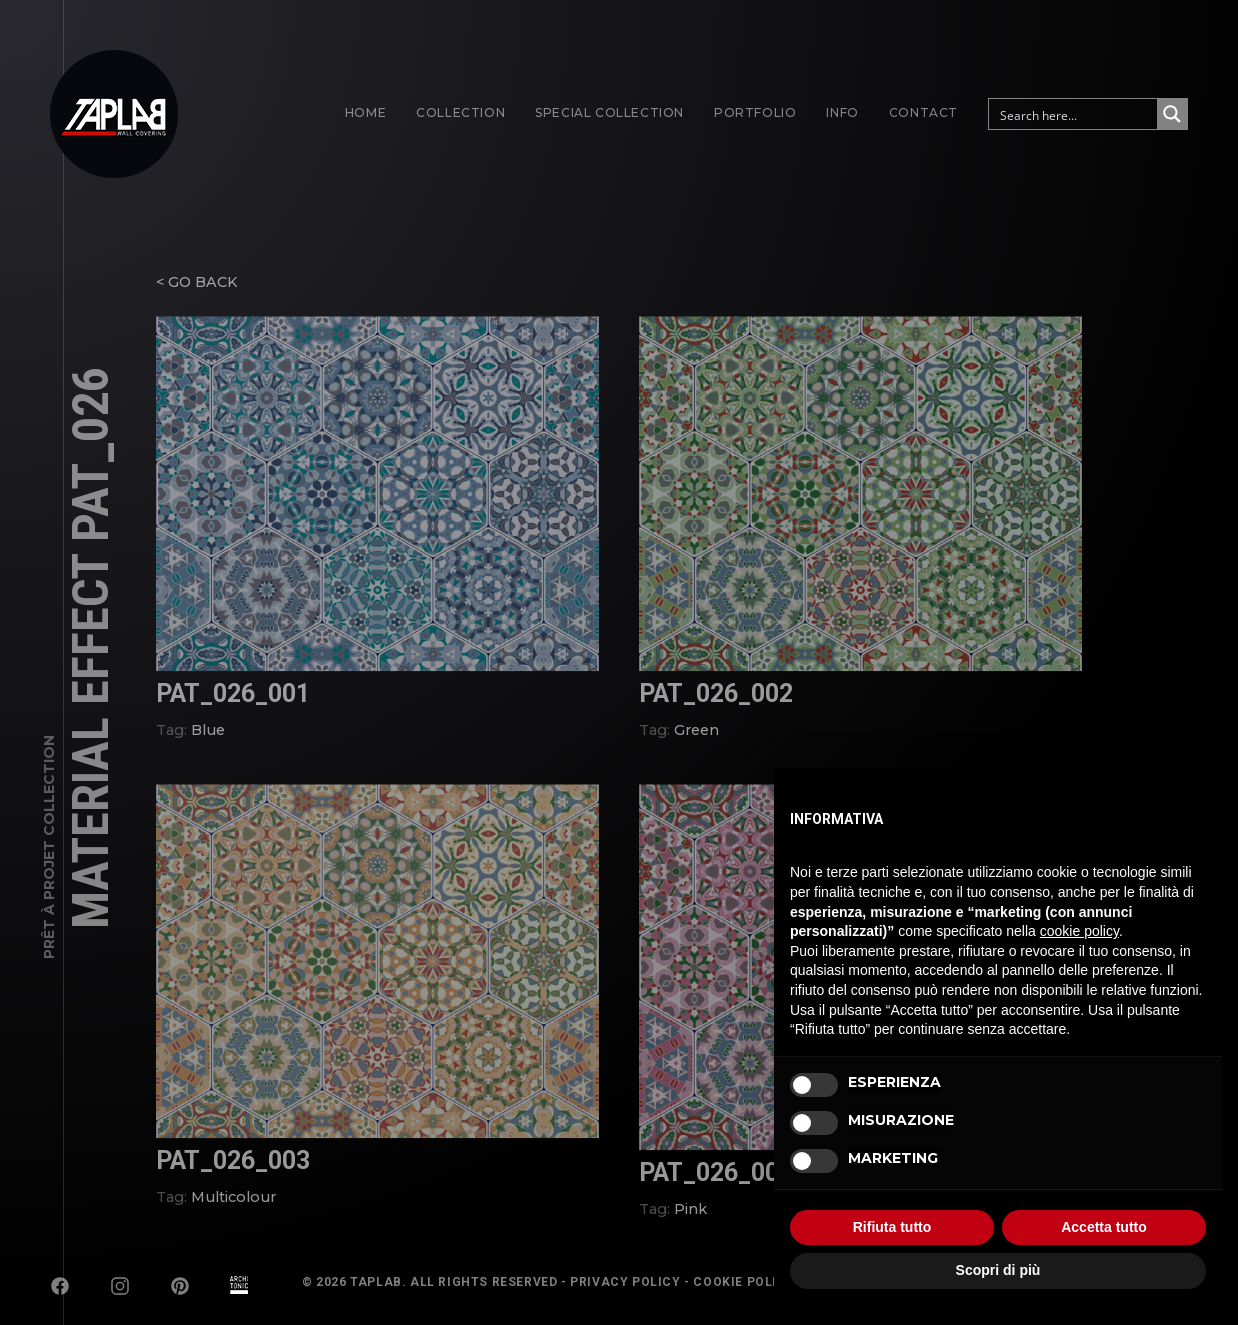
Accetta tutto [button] (1104, 1227)
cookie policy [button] (1079, 931)
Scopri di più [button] (998, 1270)
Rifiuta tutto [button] (892, 1227)
